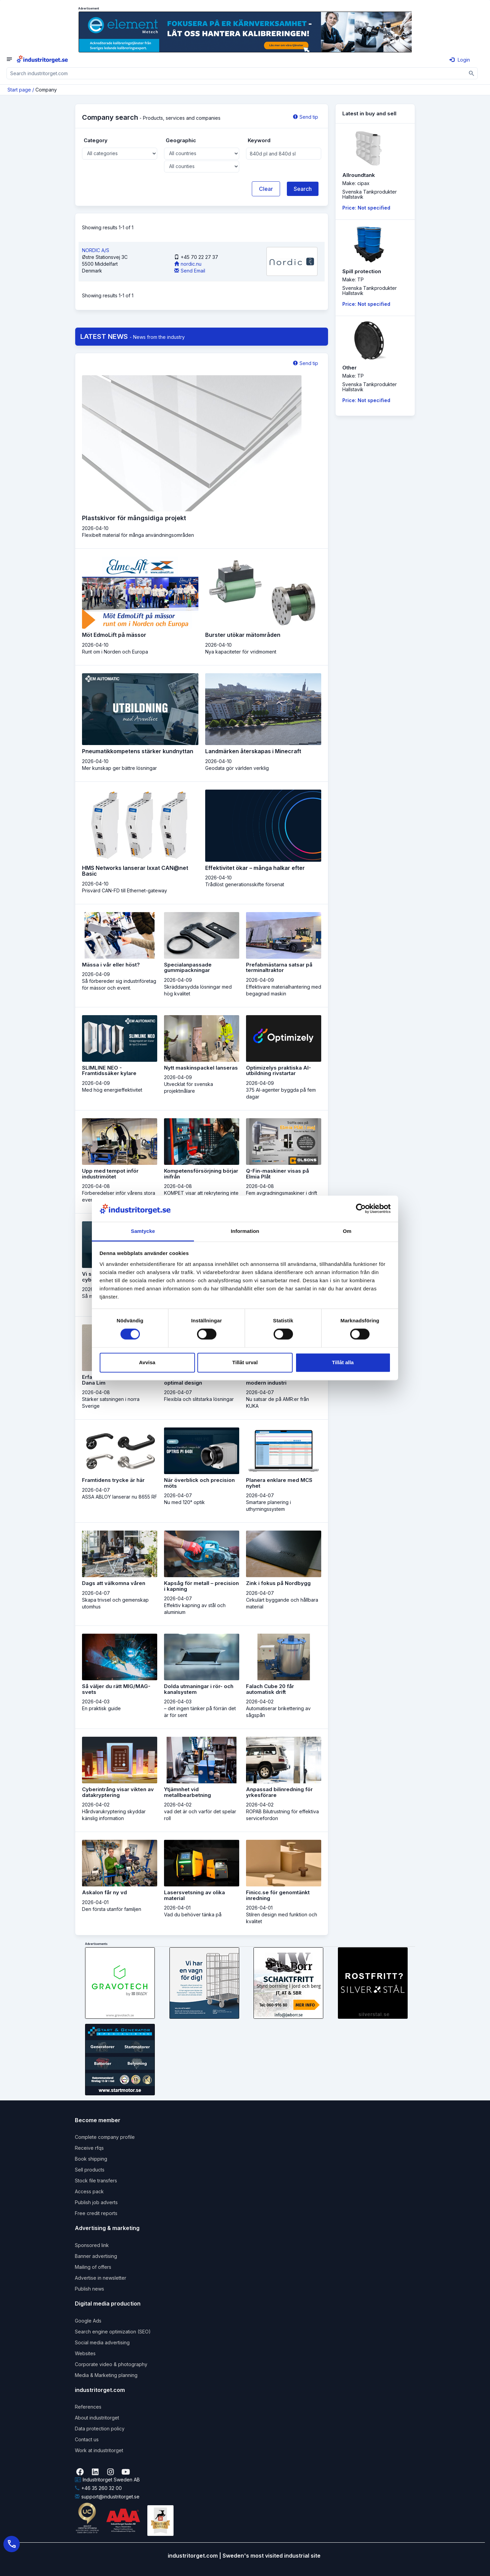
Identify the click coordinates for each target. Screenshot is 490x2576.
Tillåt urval (245, 1362)
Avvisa (147, 1362)
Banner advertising (96, 2256)
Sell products (89, 2170)
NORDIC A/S (95, 250)
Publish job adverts (96, 2202)
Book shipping (91, 2159)
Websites (85, 2353)
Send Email (189, 271)
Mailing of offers (93, 2267)
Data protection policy (100, 2428)
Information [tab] (245, 1231)
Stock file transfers (96, 2180)
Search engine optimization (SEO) (113, 2331)
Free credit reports (96, 2213)
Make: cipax (356, 183)
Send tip (305, 117)
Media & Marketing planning (106, 2375)
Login (460, 60)
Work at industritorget (99, 2450)
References (88, 2407)
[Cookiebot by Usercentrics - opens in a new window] (361, 1209)
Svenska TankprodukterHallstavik (369, 194)
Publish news (89, 2289)
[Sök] (472, 73)
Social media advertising (102, 2342)
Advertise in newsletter (100, 2278)
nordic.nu (187, 264)
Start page (19, 90)
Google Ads (88, 2321)
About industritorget (97, 2418)
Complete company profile (105, 2137)
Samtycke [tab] (143, 1231)
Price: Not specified (366, 208)
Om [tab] (347, 1231)
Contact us (87, 2439)
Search (303, 188)
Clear (266, 188)
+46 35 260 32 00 (98, 2488)
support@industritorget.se (107, 2496)
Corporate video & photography (111, 2364)
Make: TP (353, 279)
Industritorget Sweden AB (107, 2479)
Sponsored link (92, 2245)
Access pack (89, 2191)
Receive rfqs (89, 2148)
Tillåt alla (343, 1362)
